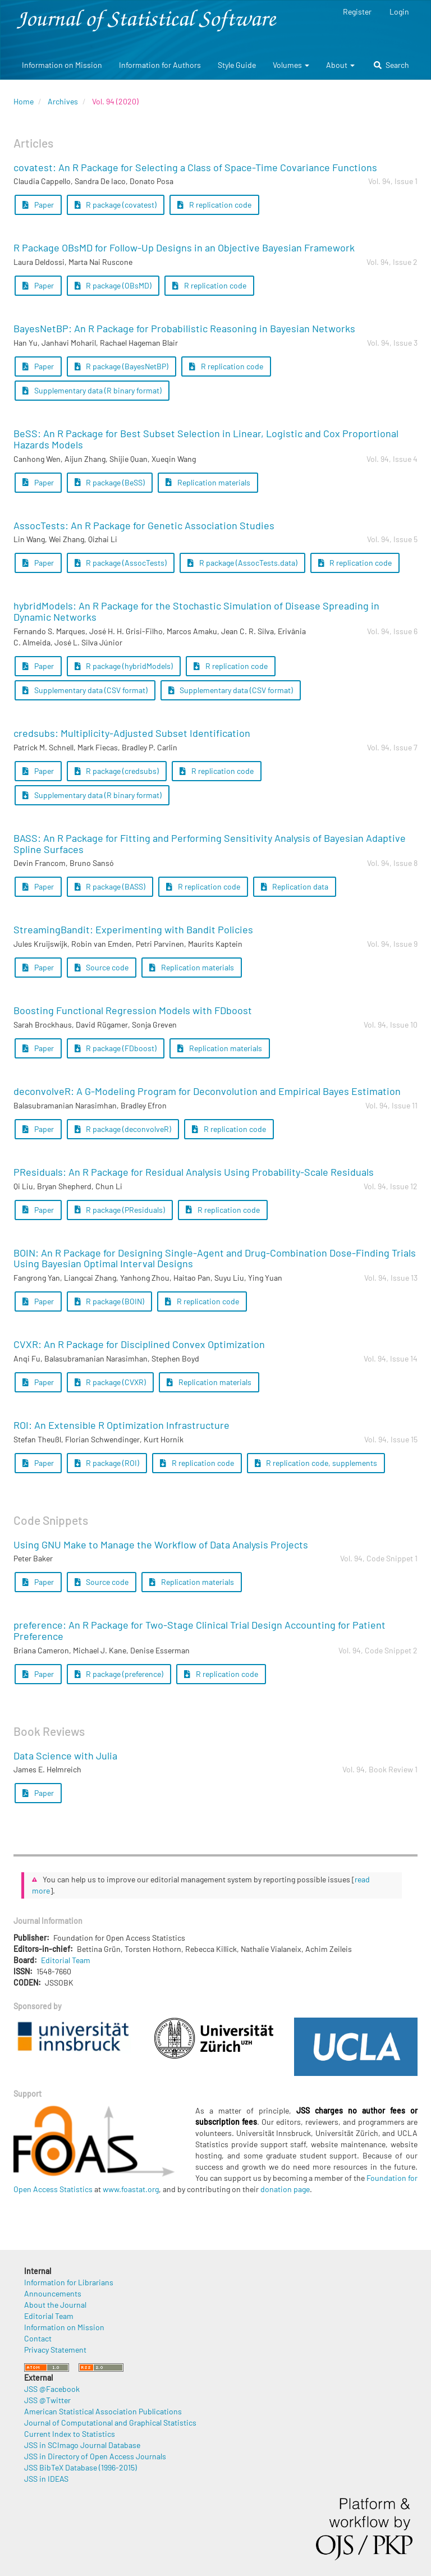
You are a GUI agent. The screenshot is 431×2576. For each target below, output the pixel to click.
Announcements (52, 2293)
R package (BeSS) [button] (110, 482)
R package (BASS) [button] (110, 886)
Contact (38, 2338)
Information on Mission (62, 65)
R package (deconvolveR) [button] (123, 1129)
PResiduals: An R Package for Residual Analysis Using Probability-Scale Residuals (193, 1172)
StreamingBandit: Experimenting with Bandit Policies (133, 929)
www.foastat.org (131, 2189)
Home (23, 101)
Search (391, 65)
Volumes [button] (291, 65)
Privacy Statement (55, 2349)
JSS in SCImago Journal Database (82, 2445)
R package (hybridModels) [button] (124, 666)
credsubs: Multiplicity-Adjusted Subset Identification (131, 733)
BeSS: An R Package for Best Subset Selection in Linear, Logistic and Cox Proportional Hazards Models (205, 439)
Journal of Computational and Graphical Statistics (110, 2422)
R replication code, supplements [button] (316, 1463)
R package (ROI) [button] (107, 1463)
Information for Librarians (68, 2282)
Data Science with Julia (65, 1755)
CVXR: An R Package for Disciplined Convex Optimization (139, 1344)
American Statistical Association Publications (103, 2411)
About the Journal (55, 2304)
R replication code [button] (214, 204)
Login (399, 11)
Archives (63, 101)
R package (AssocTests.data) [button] (242, 562)
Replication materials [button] (208, 482)
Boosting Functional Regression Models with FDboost (132, 1010)
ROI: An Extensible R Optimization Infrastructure (121, 1425)
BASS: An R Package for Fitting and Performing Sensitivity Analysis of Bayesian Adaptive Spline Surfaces (209, 843)
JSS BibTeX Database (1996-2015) (80, 2467)
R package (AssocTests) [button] (121, 562)
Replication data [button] (295, 886)
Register (357, 11)
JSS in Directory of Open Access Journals (95, 2456)
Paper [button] (38, 204)
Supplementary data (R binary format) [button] (92, 390)
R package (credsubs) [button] (117, 771)
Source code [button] (102, 967)
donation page (285, 2189)
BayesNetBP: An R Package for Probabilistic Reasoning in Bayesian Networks (184, 328)
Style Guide (237, 65)
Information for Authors (160, 65)
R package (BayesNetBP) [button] (122, 366)
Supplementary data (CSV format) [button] (85, 690)
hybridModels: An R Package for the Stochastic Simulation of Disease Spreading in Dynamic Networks (196, 611)
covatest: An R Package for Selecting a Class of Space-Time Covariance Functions (195, 167)
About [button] (340, 65)
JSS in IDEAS (46, 2478)
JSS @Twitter (47, 2400)
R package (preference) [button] (119, 1674)
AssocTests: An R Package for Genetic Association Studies (143, 525)
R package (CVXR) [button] (110, 1382)
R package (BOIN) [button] (110, 1301)
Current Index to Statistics (69, 2434)
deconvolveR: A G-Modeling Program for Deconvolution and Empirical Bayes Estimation (207, 1091)
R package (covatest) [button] (116, 204)
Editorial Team (65, 1960)
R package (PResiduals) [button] (120, 1209)
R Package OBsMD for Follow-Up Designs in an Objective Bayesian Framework (184, 247)
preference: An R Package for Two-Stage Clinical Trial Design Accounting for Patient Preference (199, 1630)
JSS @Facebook (52, 2389)
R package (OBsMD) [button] (113, 285)
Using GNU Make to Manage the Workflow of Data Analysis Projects (160, 1544)
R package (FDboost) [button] (116, 1048)
